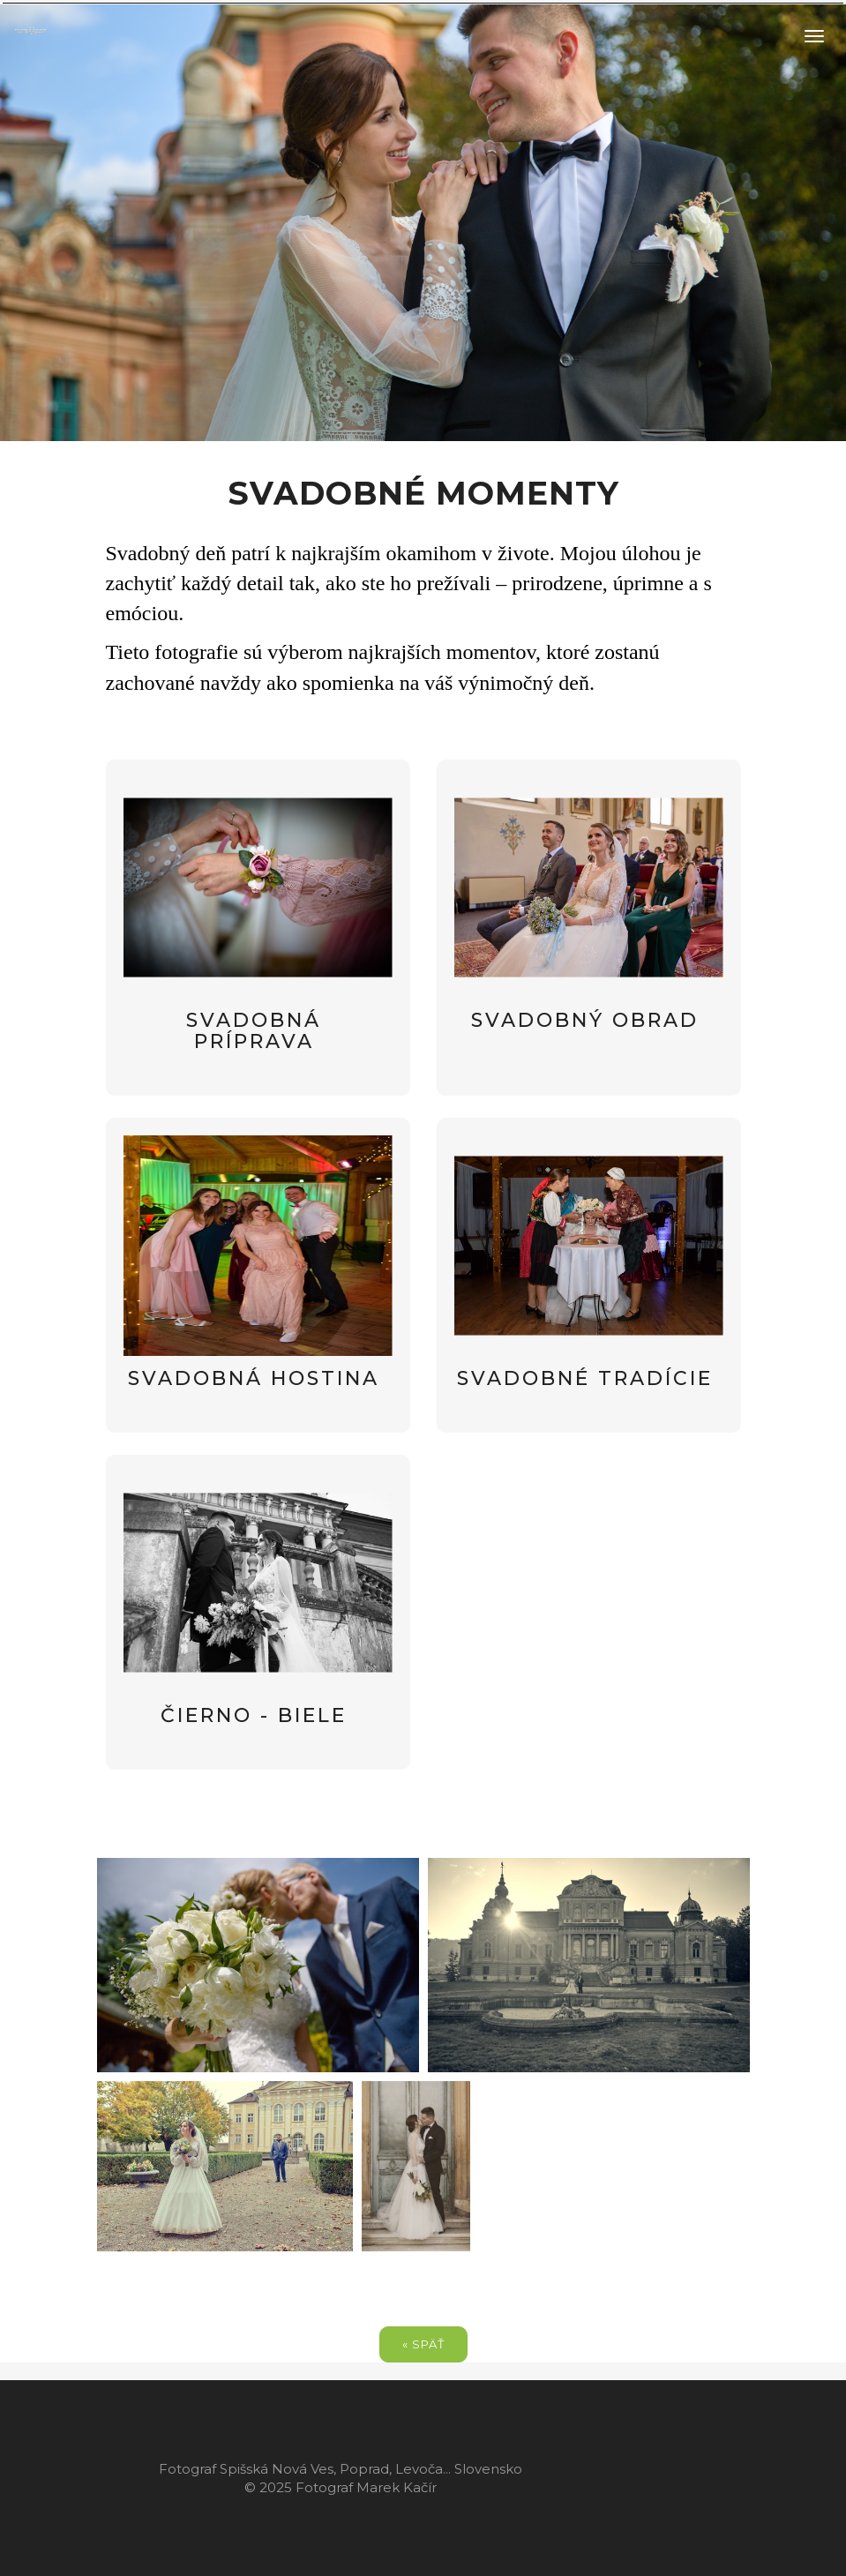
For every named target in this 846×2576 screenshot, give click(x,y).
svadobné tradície (585, 1378)
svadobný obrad (585, 1020)
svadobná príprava (253, 1030)
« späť (423, 2344)
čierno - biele (254, 1715)
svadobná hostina (253, 1378)
